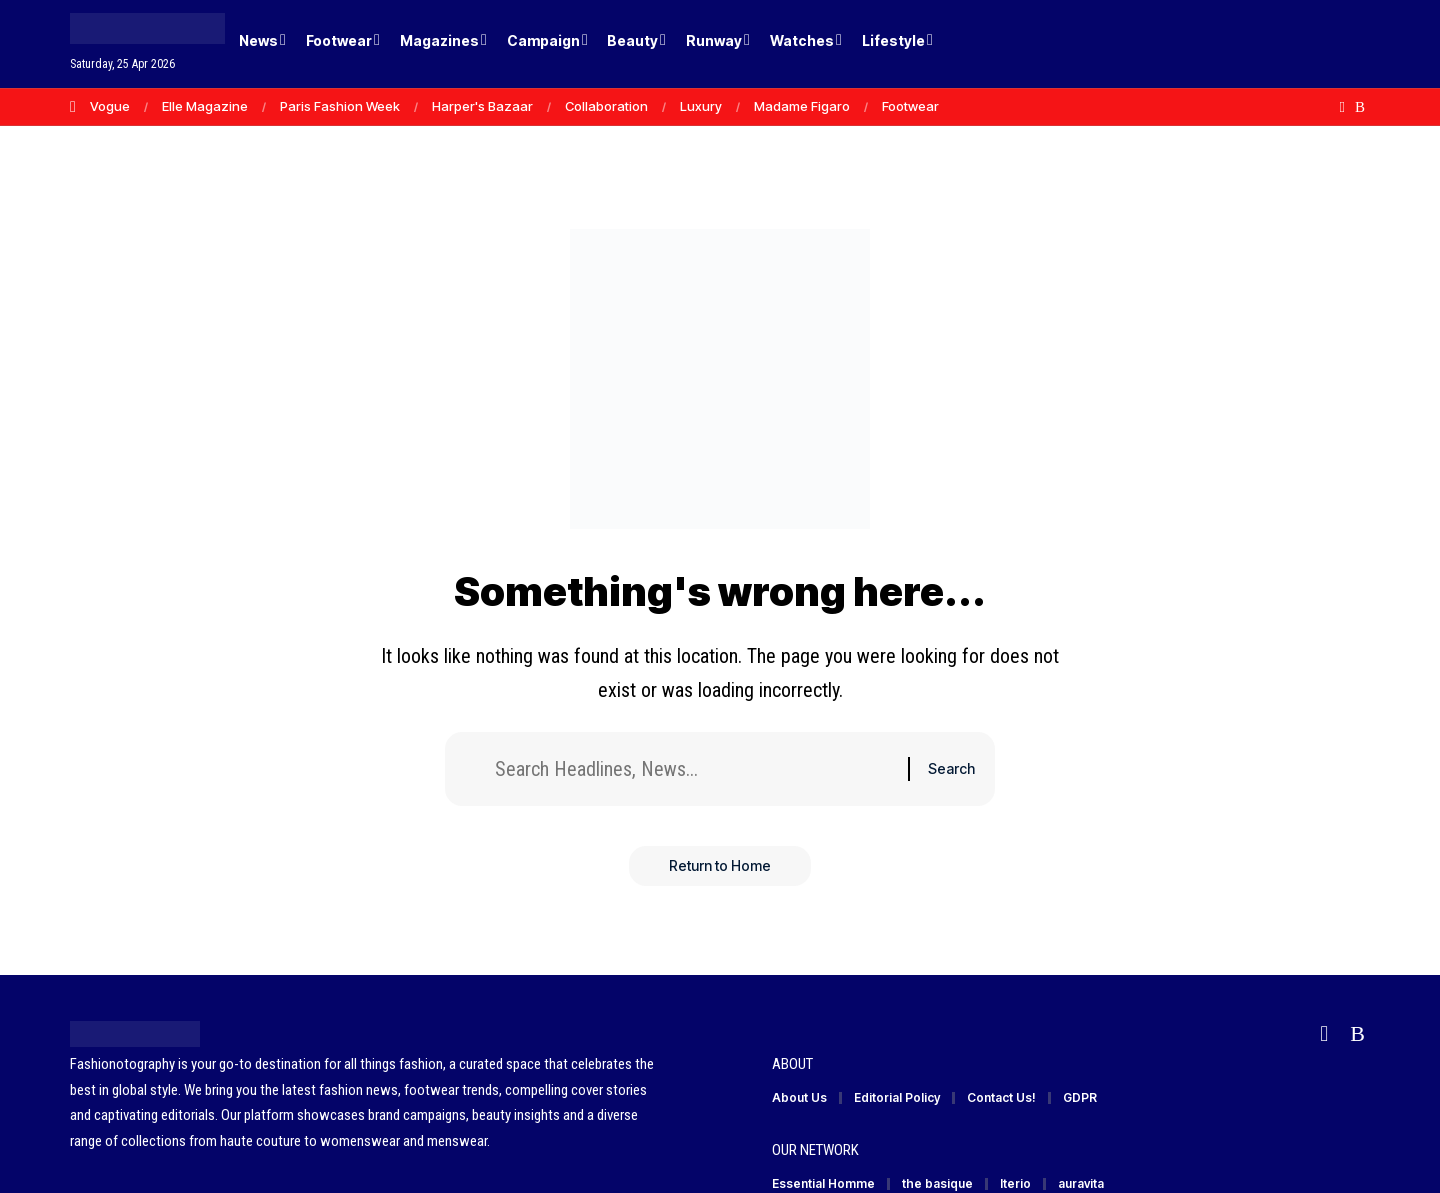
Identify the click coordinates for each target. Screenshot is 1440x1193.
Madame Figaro (802, 106)
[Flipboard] (1342, 107)
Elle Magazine (205, 106)
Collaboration (606, 106)
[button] (1320, 44)
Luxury (701, 106)
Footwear (910, 106)
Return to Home (720, 865)
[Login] (1278, 44)
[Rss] (1360, 107)
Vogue (110, 106)
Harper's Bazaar (482, 106)
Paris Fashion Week (340, 106)
